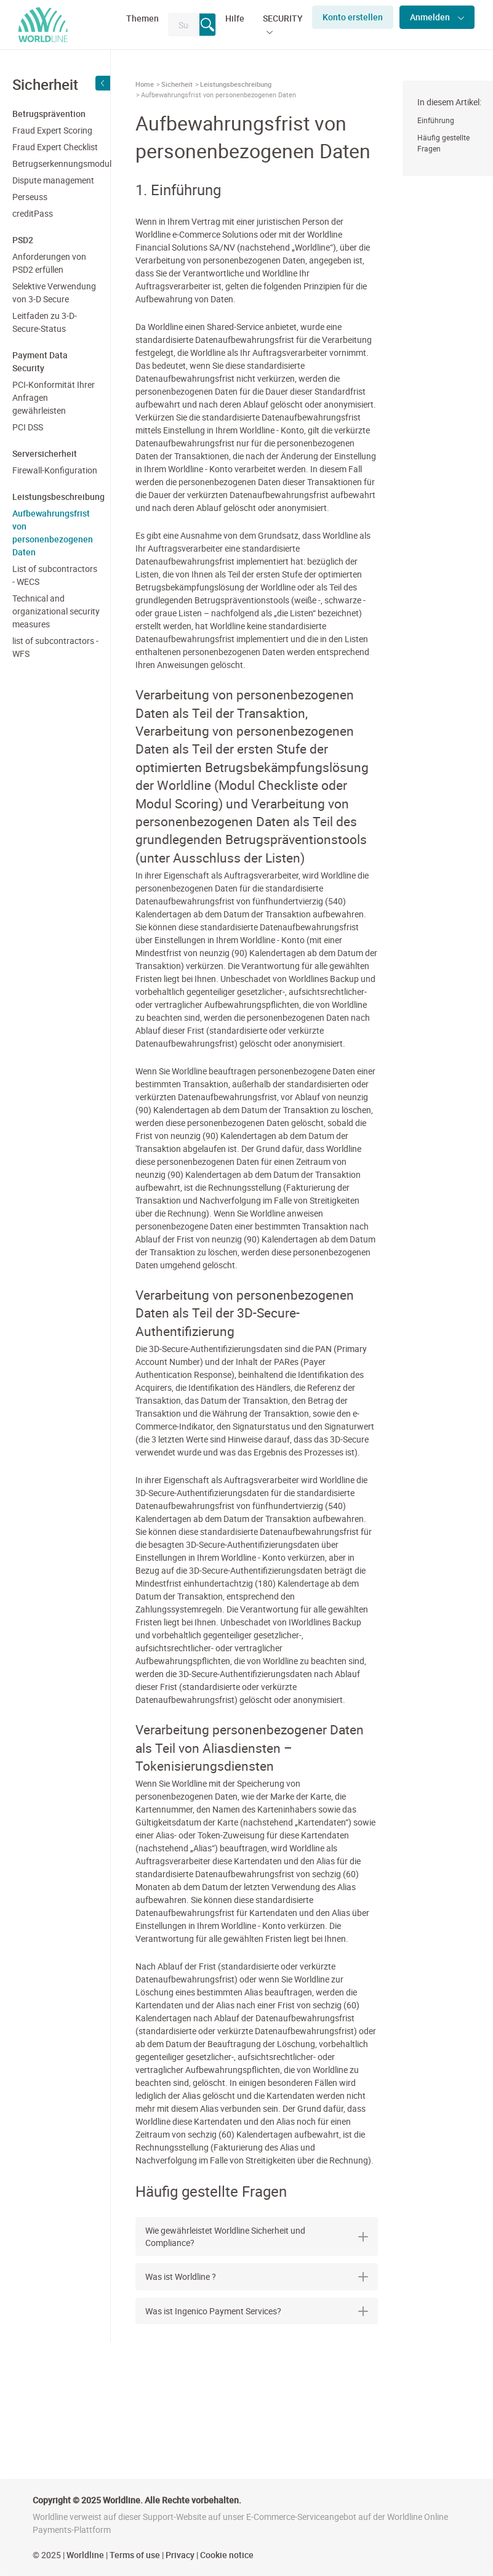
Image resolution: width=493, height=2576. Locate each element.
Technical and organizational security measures (56, 611)
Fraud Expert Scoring (52, 130)
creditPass (32, 213)
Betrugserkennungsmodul (56, 163)
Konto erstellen (353, 17)
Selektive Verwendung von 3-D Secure (54, 292)
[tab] (256, 2236)
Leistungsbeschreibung (235, 84)
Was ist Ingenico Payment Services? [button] (256, 2311)
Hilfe (234, 18)
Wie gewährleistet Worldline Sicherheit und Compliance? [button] (256, 2236)
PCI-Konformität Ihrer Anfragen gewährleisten (53, 397)
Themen (142, 18)
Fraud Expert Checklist (55, 147)
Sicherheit (177, 84)
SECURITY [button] (283, 18)
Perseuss (29, 197)
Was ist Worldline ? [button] (256, 2276)
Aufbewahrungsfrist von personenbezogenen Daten (52, 532)
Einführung (435, 120)
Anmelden (431, 17)
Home (144, 84)
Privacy (180, 2555)
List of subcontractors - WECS (54, 575)
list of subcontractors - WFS (55, 647)
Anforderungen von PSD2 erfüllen (49, 263)
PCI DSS (27, 427)
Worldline (85, 2555)
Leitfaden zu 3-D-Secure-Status (44, 322)
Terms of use (135, 2555)
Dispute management (53, 180)
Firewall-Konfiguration (54, 470)
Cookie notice (227, 2555)
